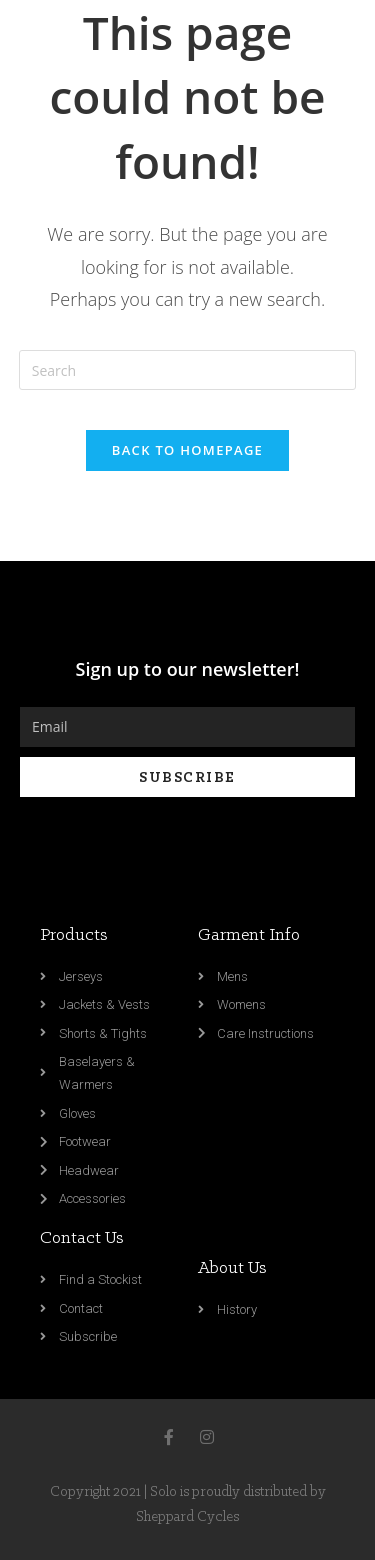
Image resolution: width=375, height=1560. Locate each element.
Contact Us (82, 1238)
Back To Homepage (187, 450)
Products (74, 935)
